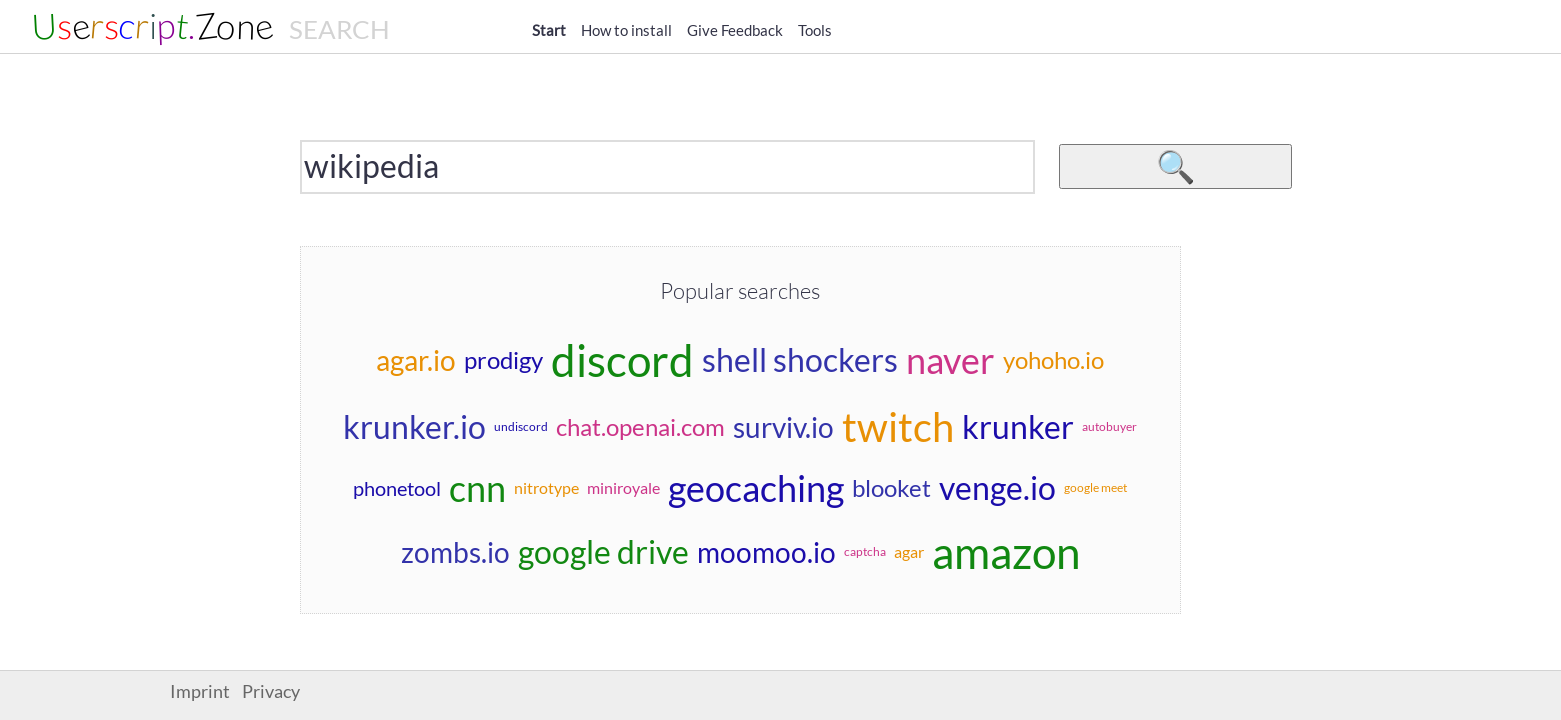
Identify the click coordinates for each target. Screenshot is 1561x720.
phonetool (397, 488)
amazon (1006, 552)
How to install (626, 30)
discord (622, 360)
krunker (1018, 426)
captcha (865, 551)
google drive (603, 551)
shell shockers (800, 359)
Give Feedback (735, 30)
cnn (477, 488)
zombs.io (455, 552)
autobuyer (1109, 426)
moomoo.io (766, 552)
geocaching (756, 488)
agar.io (416, 360)
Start (549, 30)
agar (909, 551)
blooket (891, 487)
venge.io (997, 487)
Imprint (200, 691)
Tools (815, 30)
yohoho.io (1053, 359)
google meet (1095, 487)
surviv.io (783, 427)
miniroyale (623, 487)
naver (950, 360)
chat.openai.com (640, 426)
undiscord (521, 426)
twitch (898, 427)
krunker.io (414, 426)
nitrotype (546, 487)
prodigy (503, 359)
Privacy (271, 691)
